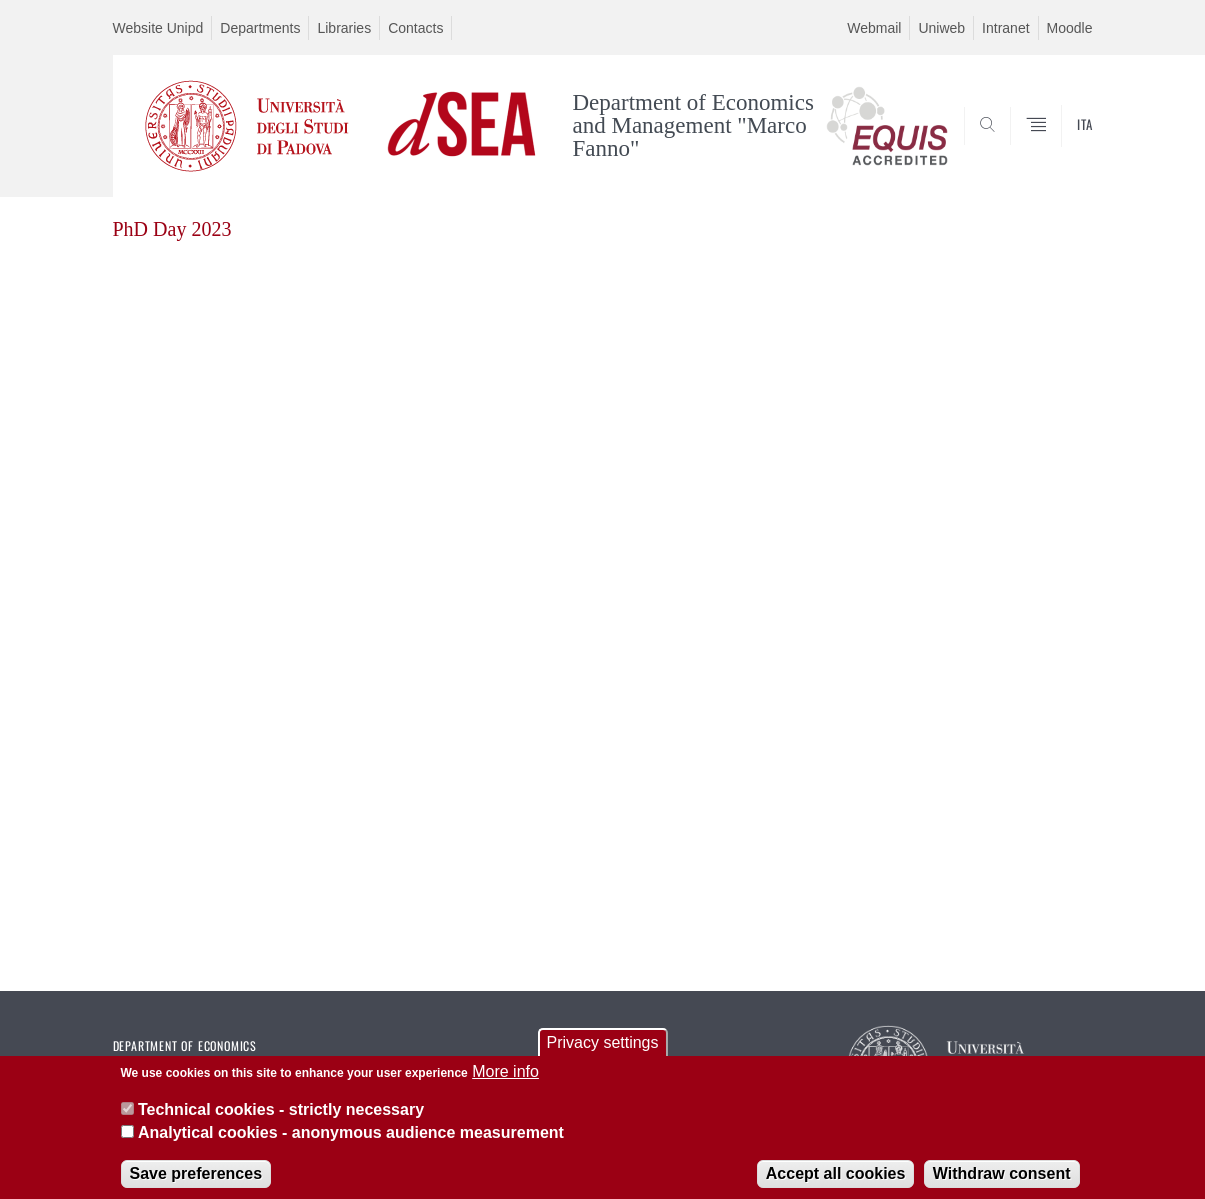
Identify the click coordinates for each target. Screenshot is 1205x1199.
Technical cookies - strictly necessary (281, 1118)
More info (505, 1080)
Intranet (1005, 28)
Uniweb (941, 28)
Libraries (344, 28)
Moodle (1070, 28)
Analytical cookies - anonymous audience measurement (351, 1140)
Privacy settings (602, 1051)
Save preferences (196, 1182)
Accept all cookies (836, 1182)
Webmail (874, 28)
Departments (260, 28)
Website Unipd (158, 28)
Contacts (415, 28)
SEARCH (1057, 149)
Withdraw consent (1002, 1182)
